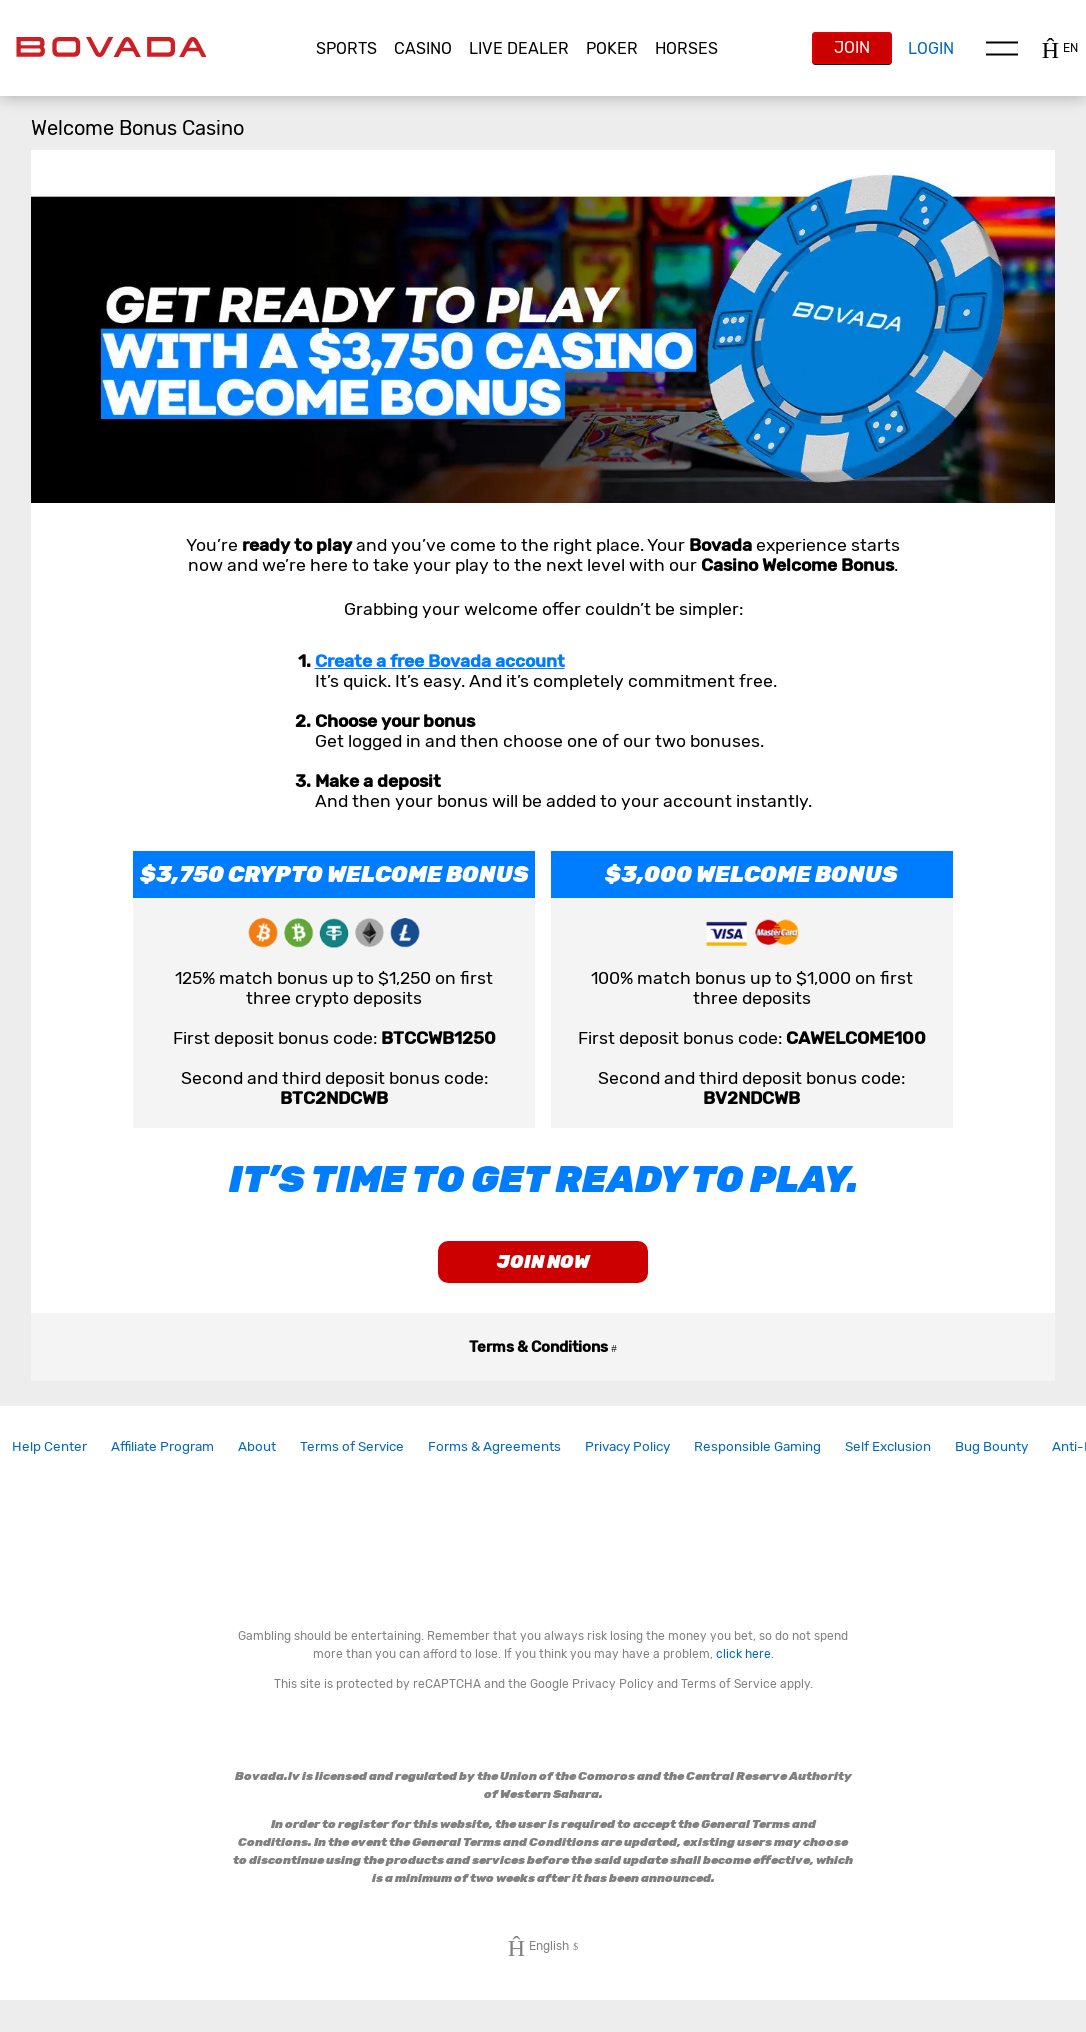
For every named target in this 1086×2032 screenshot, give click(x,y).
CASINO (423, 48)
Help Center (49, 1458)
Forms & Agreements (494, 1458)
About (257, 1458)
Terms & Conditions (543, 1359)
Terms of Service (352, 1458)
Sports (346, 48)
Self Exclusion (888, 1458)
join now (543, 1268)
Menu (1002, 48)
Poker (612, 48)
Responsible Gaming (757, 1458)
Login (931, 48)
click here (743, 1666)
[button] (347, 49)
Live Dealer (519, 48)
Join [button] (852, 47)
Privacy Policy (627, 1458)
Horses (686, 48)
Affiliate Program (162, 1458)
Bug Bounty (991, 1458)
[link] (49, 1458)
